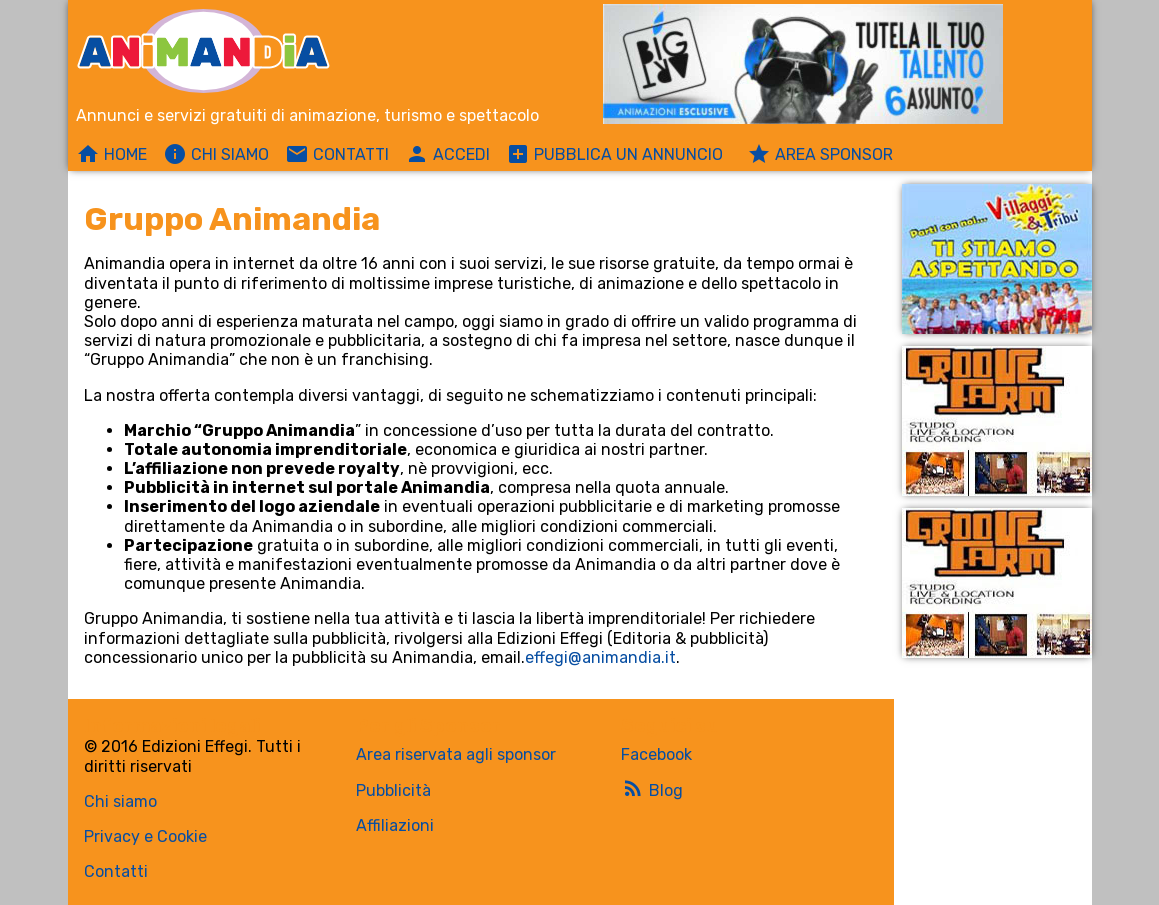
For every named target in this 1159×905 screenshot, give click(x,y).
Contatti (116, 871)
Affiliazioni (395, 825)
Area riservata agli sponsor (456, 754)
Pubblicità (393, 790)
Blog (652, 788)
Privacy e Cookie (145, 836)
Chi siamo (120, 801)
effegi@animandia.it (600, 657)
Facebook (656, 754)
